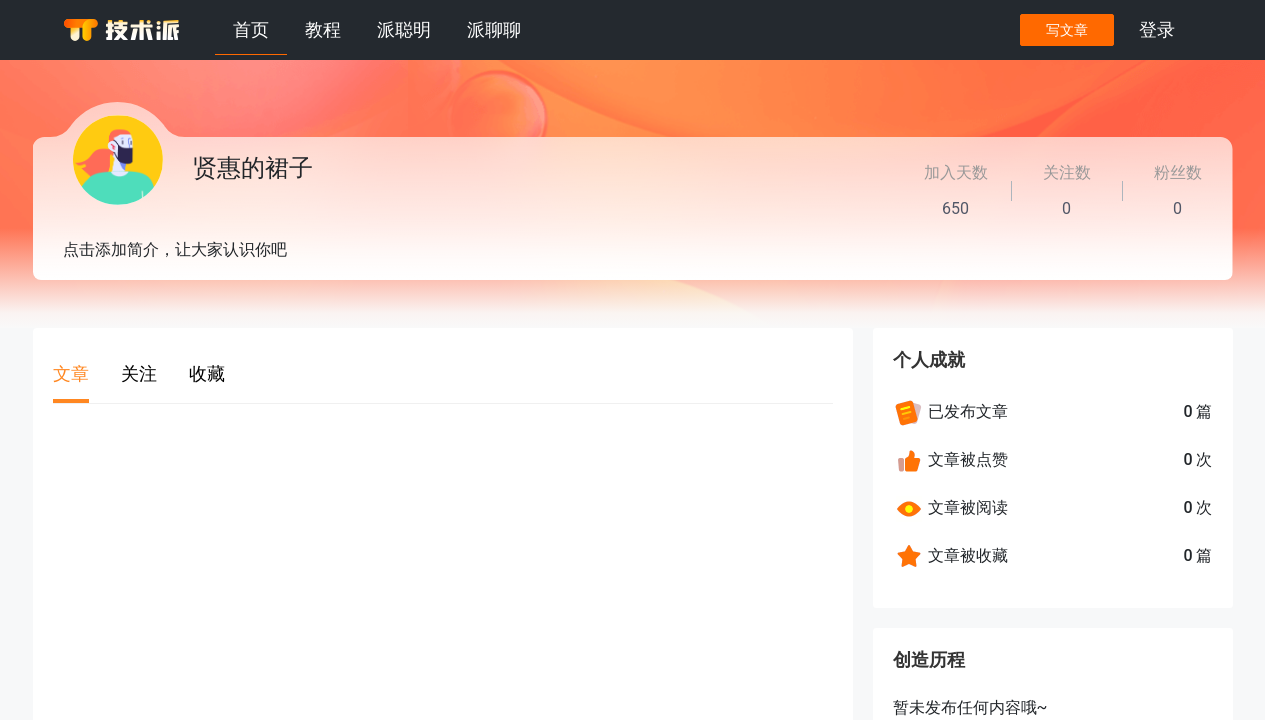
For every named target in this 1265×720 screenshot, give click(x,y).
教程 (323, 29)
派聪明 (404, 29)
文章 (71, 373)
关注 (139, 373)
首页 (251, 29)
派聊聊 (494, 29)
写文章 (1066, 30)
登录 (1157, 29)
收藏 (207, 373)
